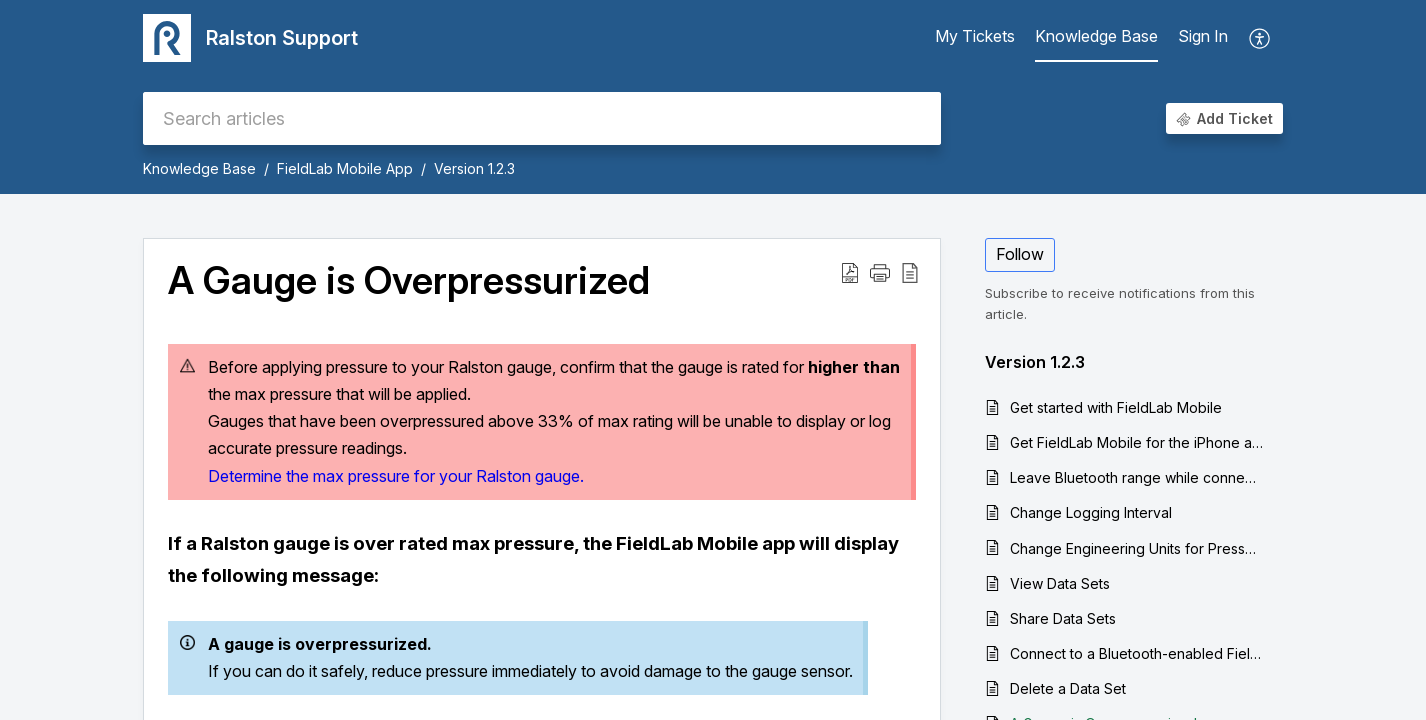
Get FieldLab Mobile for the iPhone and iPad (1136, 442)
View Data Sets (1060, 583)
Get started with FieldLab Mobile (1116, 407)
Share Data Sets (1063, 618)
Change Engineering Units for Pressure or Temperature (1136, 548)
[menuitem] (1203, 38)
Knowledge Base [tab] (1096, 36)
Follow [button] (1020, 254)
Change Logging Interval (1091, 512)
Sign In (1203, 36)
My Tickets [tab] (975, 36)
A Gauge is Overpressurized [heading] (409, 281)
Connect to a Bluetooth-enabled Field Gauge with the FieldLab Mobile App (1136, 653)
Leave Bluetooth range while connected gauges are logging (1136, 477)
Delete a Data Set (1068, 688)
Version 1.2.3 (474, 168)
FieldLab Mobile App (345, 168)
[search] (542, 118)
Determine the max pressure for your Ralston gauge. (396, 476)
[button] (1260, 38)
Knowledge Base (199, 168)
